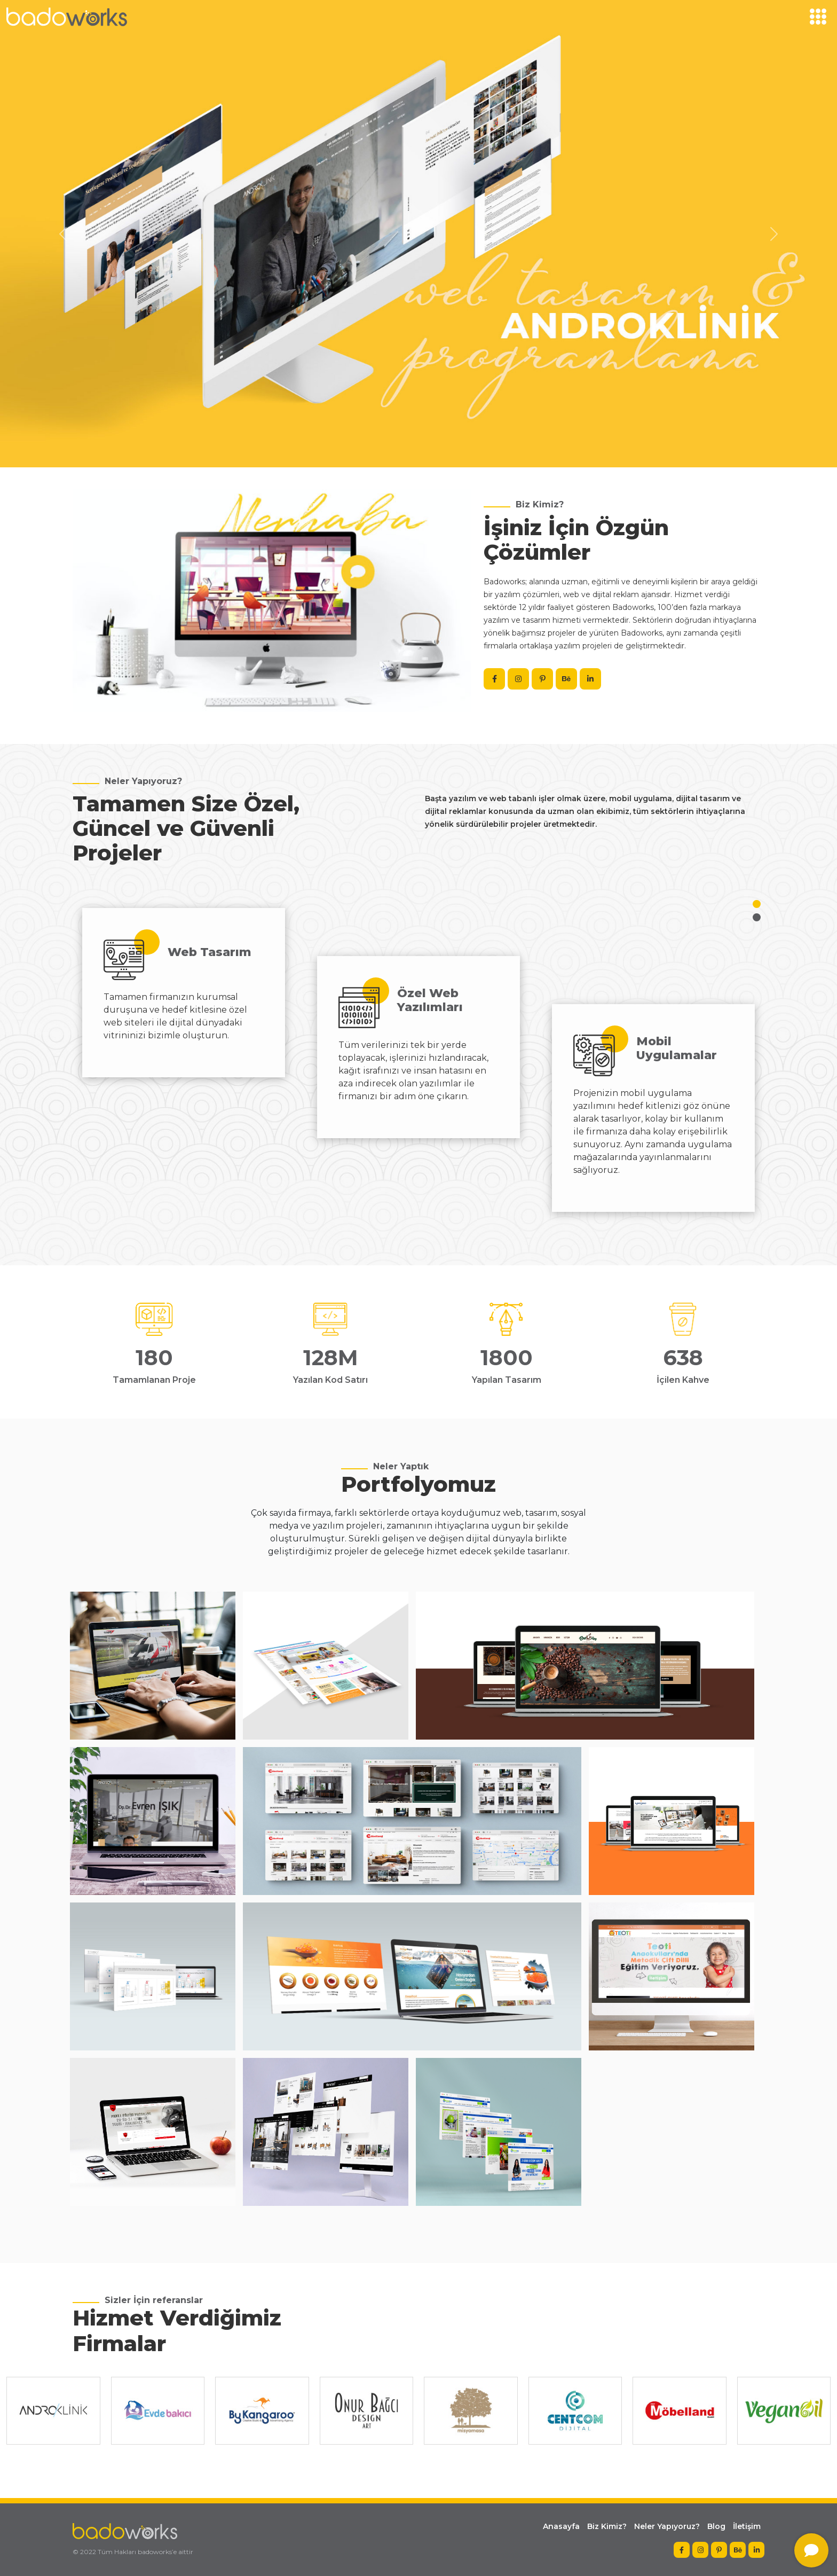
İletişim (747, 2526)
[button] (756, 904)
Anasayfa (561, 2526)
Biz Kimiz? (607, 2526)
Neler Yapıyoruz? (667, 2526)
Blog (716, 2526)
